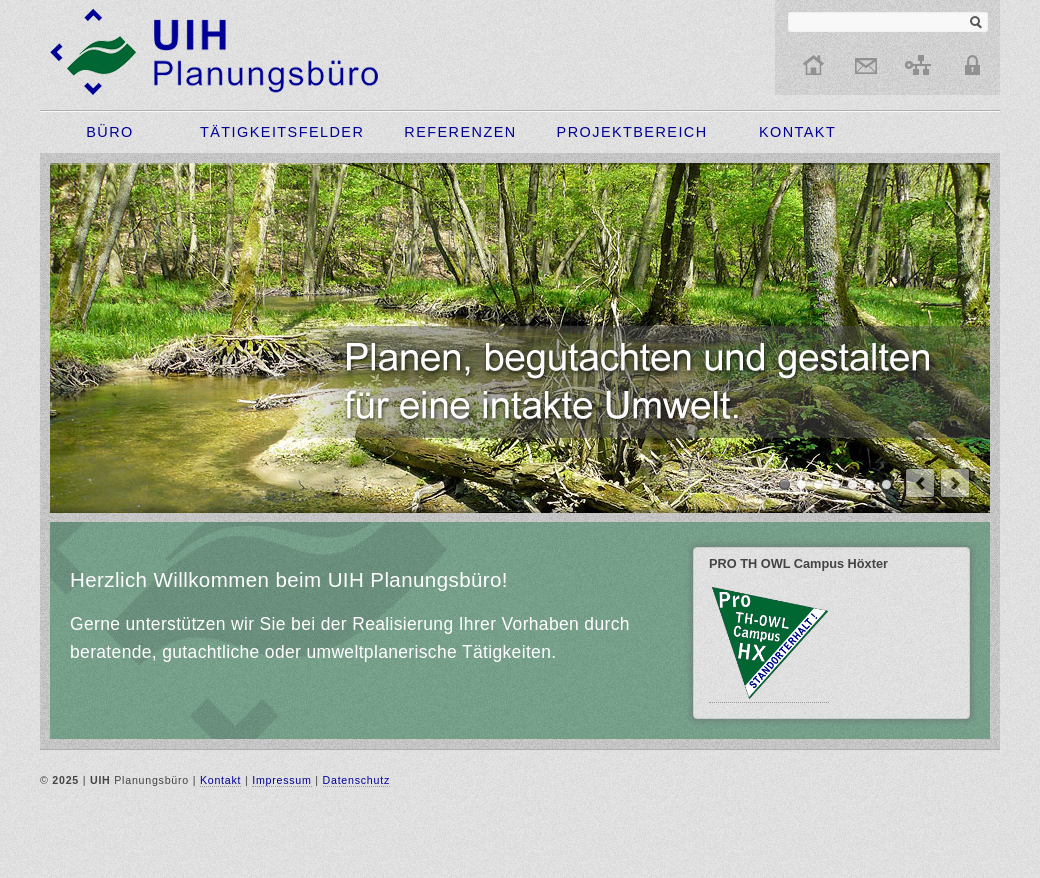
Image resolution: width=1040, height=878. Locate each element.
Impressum (281, 780)
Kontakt (220, 780)
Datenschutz (356, 780)
